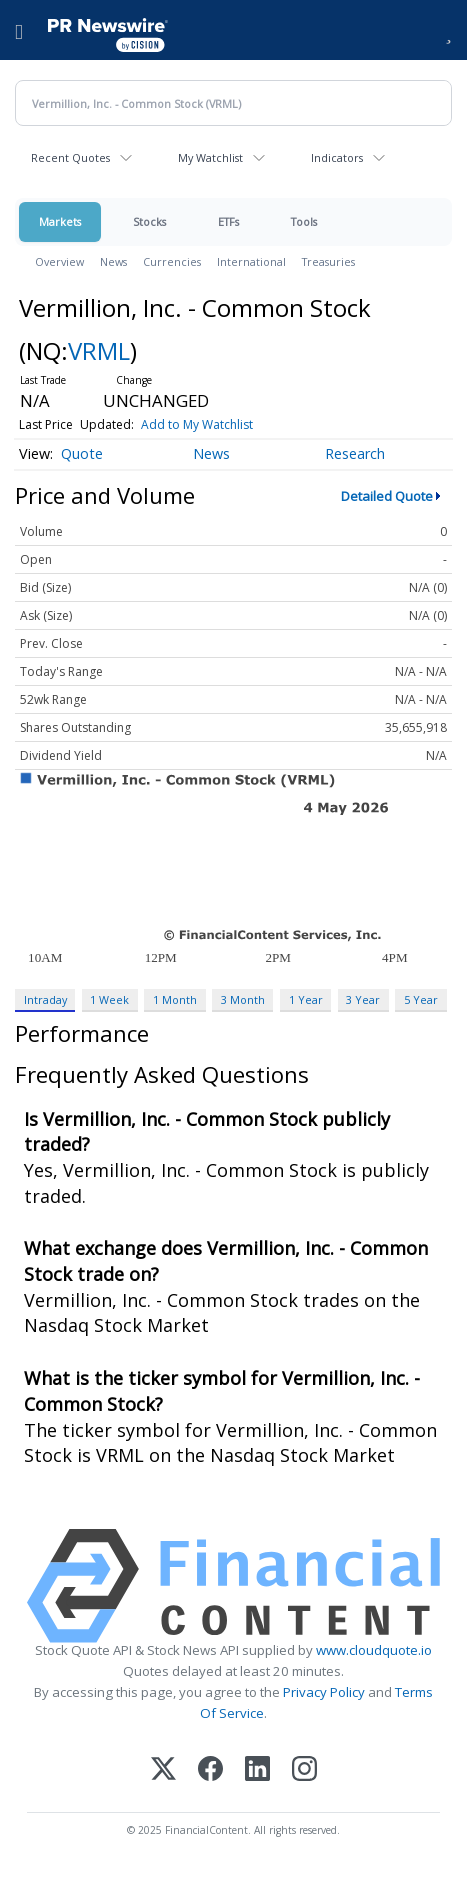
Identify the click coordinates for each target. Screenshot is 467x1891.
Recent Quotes (70, 157)
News (113, 261)
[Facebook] (210, 1770)
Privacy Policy (324, 1692)
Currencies (172, 261)
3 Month (243, 999)
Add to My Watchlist (197, 424)
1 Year (306, 999)
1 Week (109, 999)
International (251, 261)
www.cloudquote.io (374, 1650)
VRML (99, 350)
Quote (82, 453)
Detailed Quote (387, 496)
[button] (448, 30)
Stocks (149, 221)
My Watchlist (210, 157)
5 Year (421, 999)
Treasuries (328, 261)
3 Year (363, 999)
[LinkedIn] (257, 1770)
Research (355, 453)
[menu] (19, 30)
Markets (60, 221)
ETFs (228, 221)
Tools (304, 221)
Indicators (337, 157)
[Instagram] (304, 1770)
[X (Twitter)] (163, 1770)
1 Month (175, 999)
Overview (59, 261)
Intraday (45, 999)
